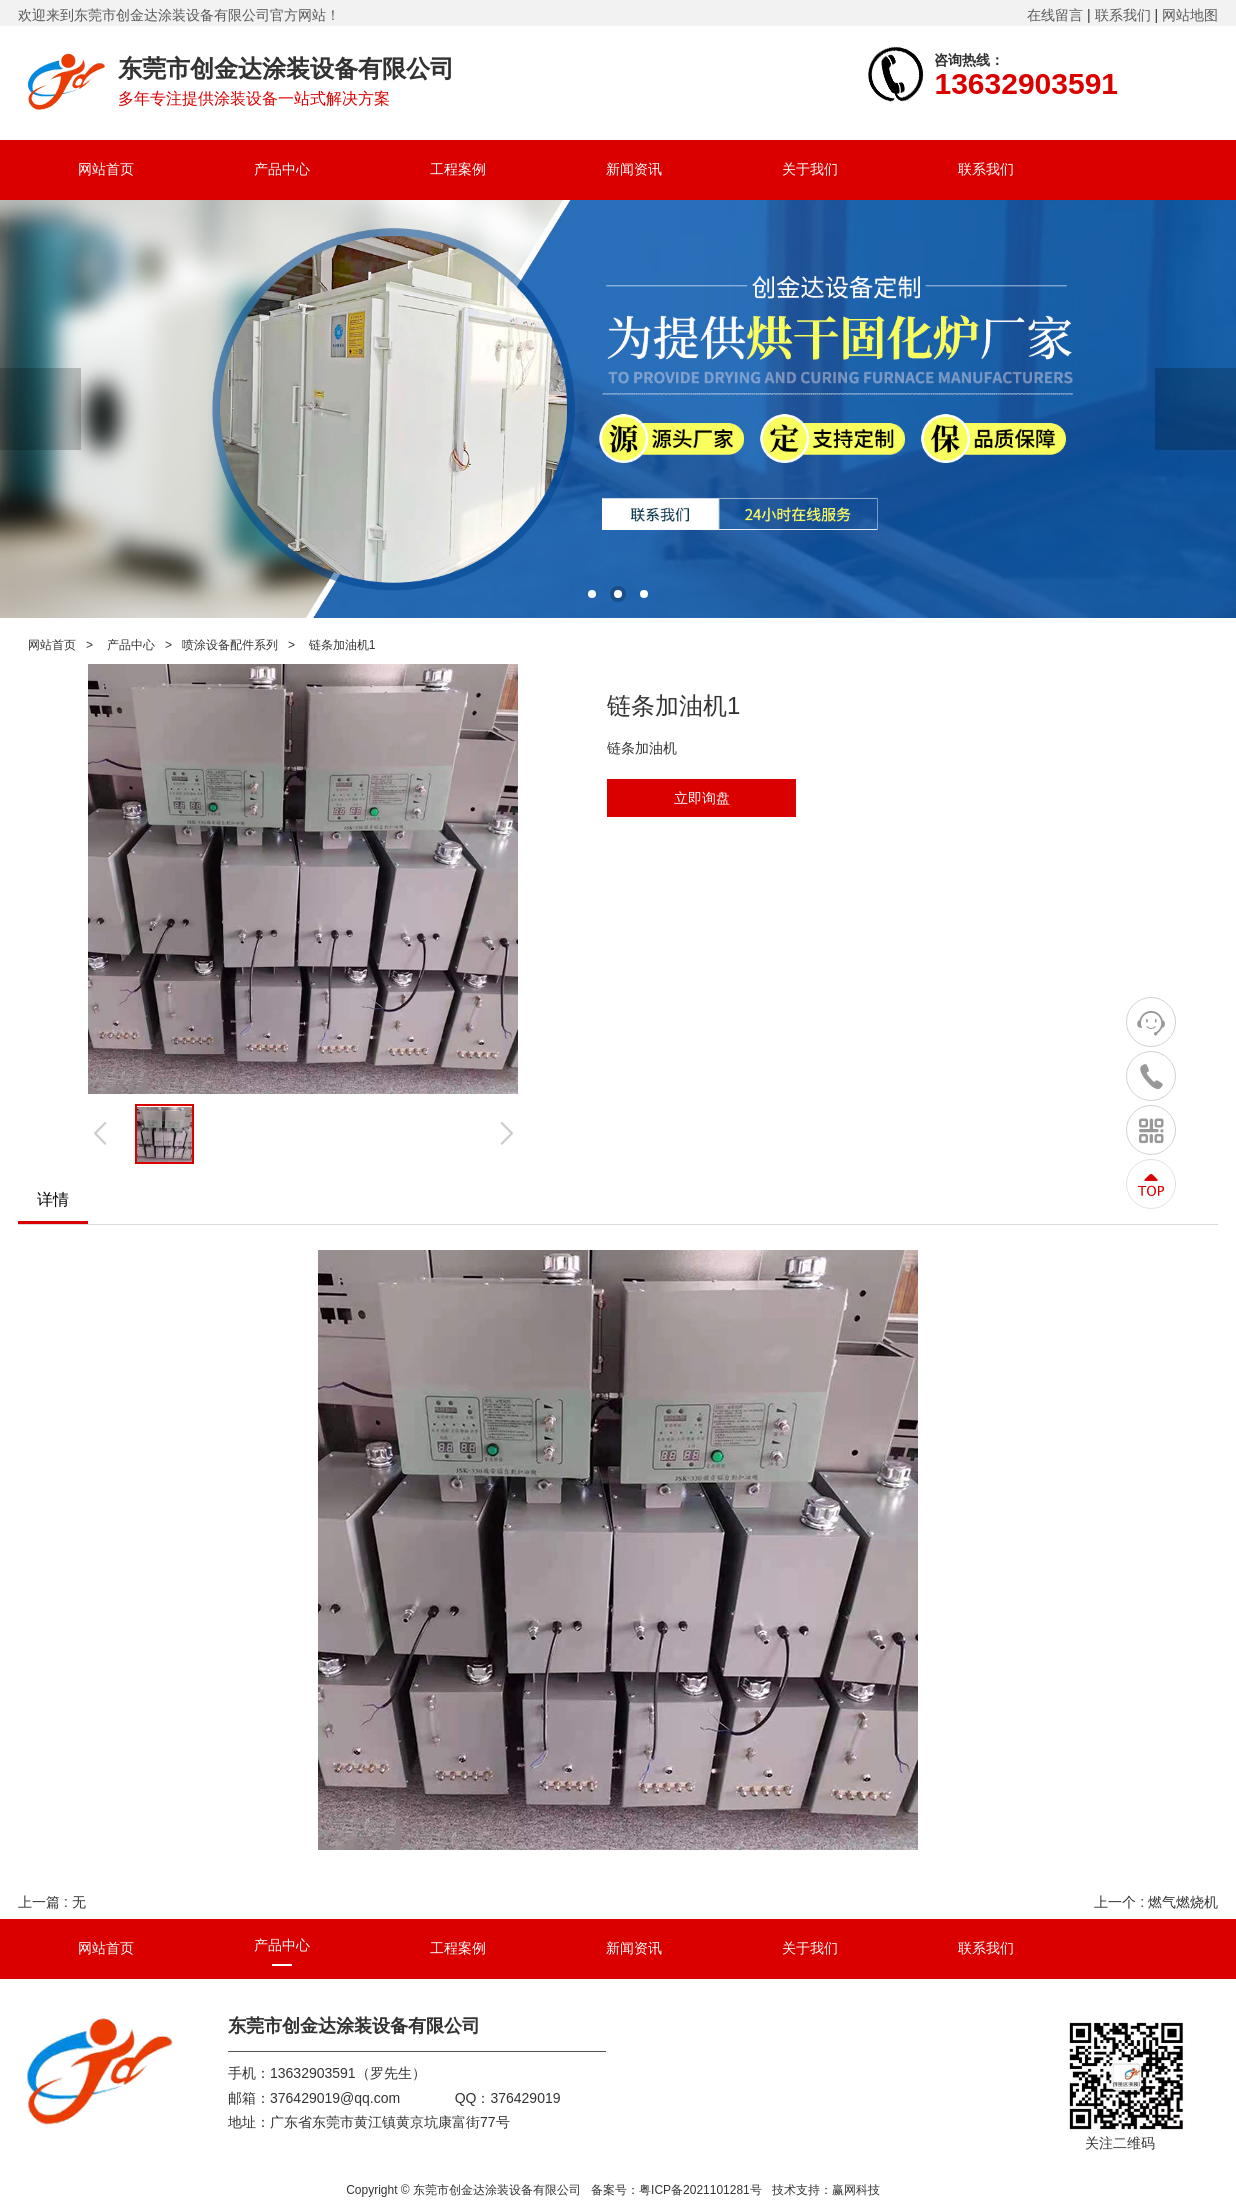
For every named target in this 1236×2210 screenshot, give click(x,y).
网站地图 (1190, 15)
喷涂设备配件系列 (230, 645)
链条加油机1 (342, 645)
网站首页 (52, 645)
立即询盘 (702, 798)
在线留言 (1055, 15)
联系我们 (1123, 15)
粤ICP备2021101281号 (700, 2190)
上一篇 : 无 (52, 1902)
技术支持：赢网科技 (826, 2190)
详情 (53, 1199)
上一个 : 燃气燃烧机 (1156, 1902)
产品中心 (131, 645)
